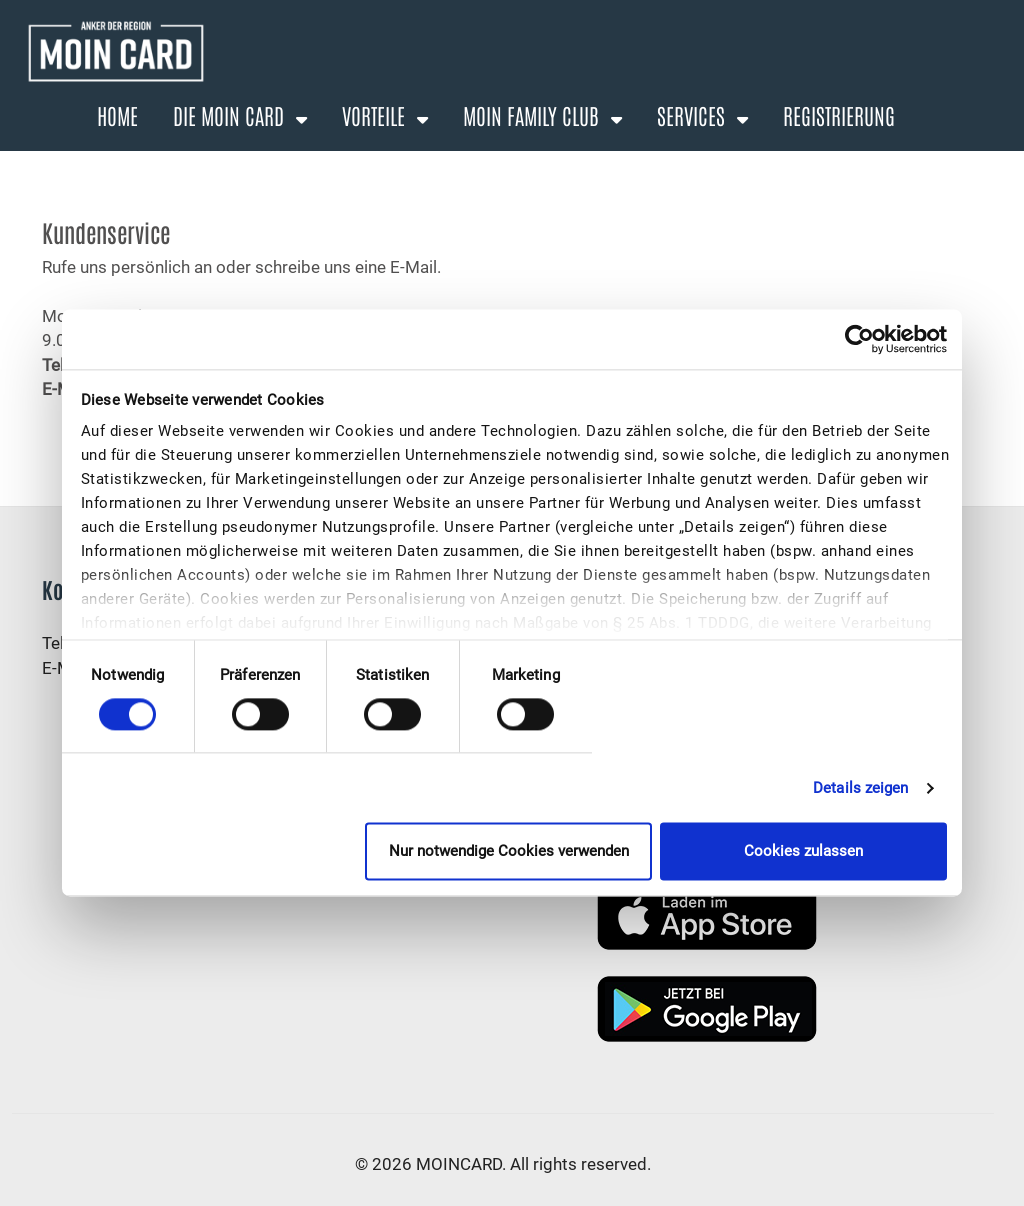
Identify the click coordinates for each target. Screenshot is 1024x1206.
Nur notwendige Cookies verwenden (509, 852)
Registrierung (839, 115)
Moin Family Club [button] (533, 115)
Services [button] (693, 115)
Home (117, 115)
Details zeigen (860, 788)
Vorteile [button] (376, 115)
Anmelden (821, 165)
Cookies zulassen (803, 852)
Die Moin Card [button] (231, 115)
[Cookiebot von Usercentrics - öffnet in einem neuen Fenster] (859, 339)
